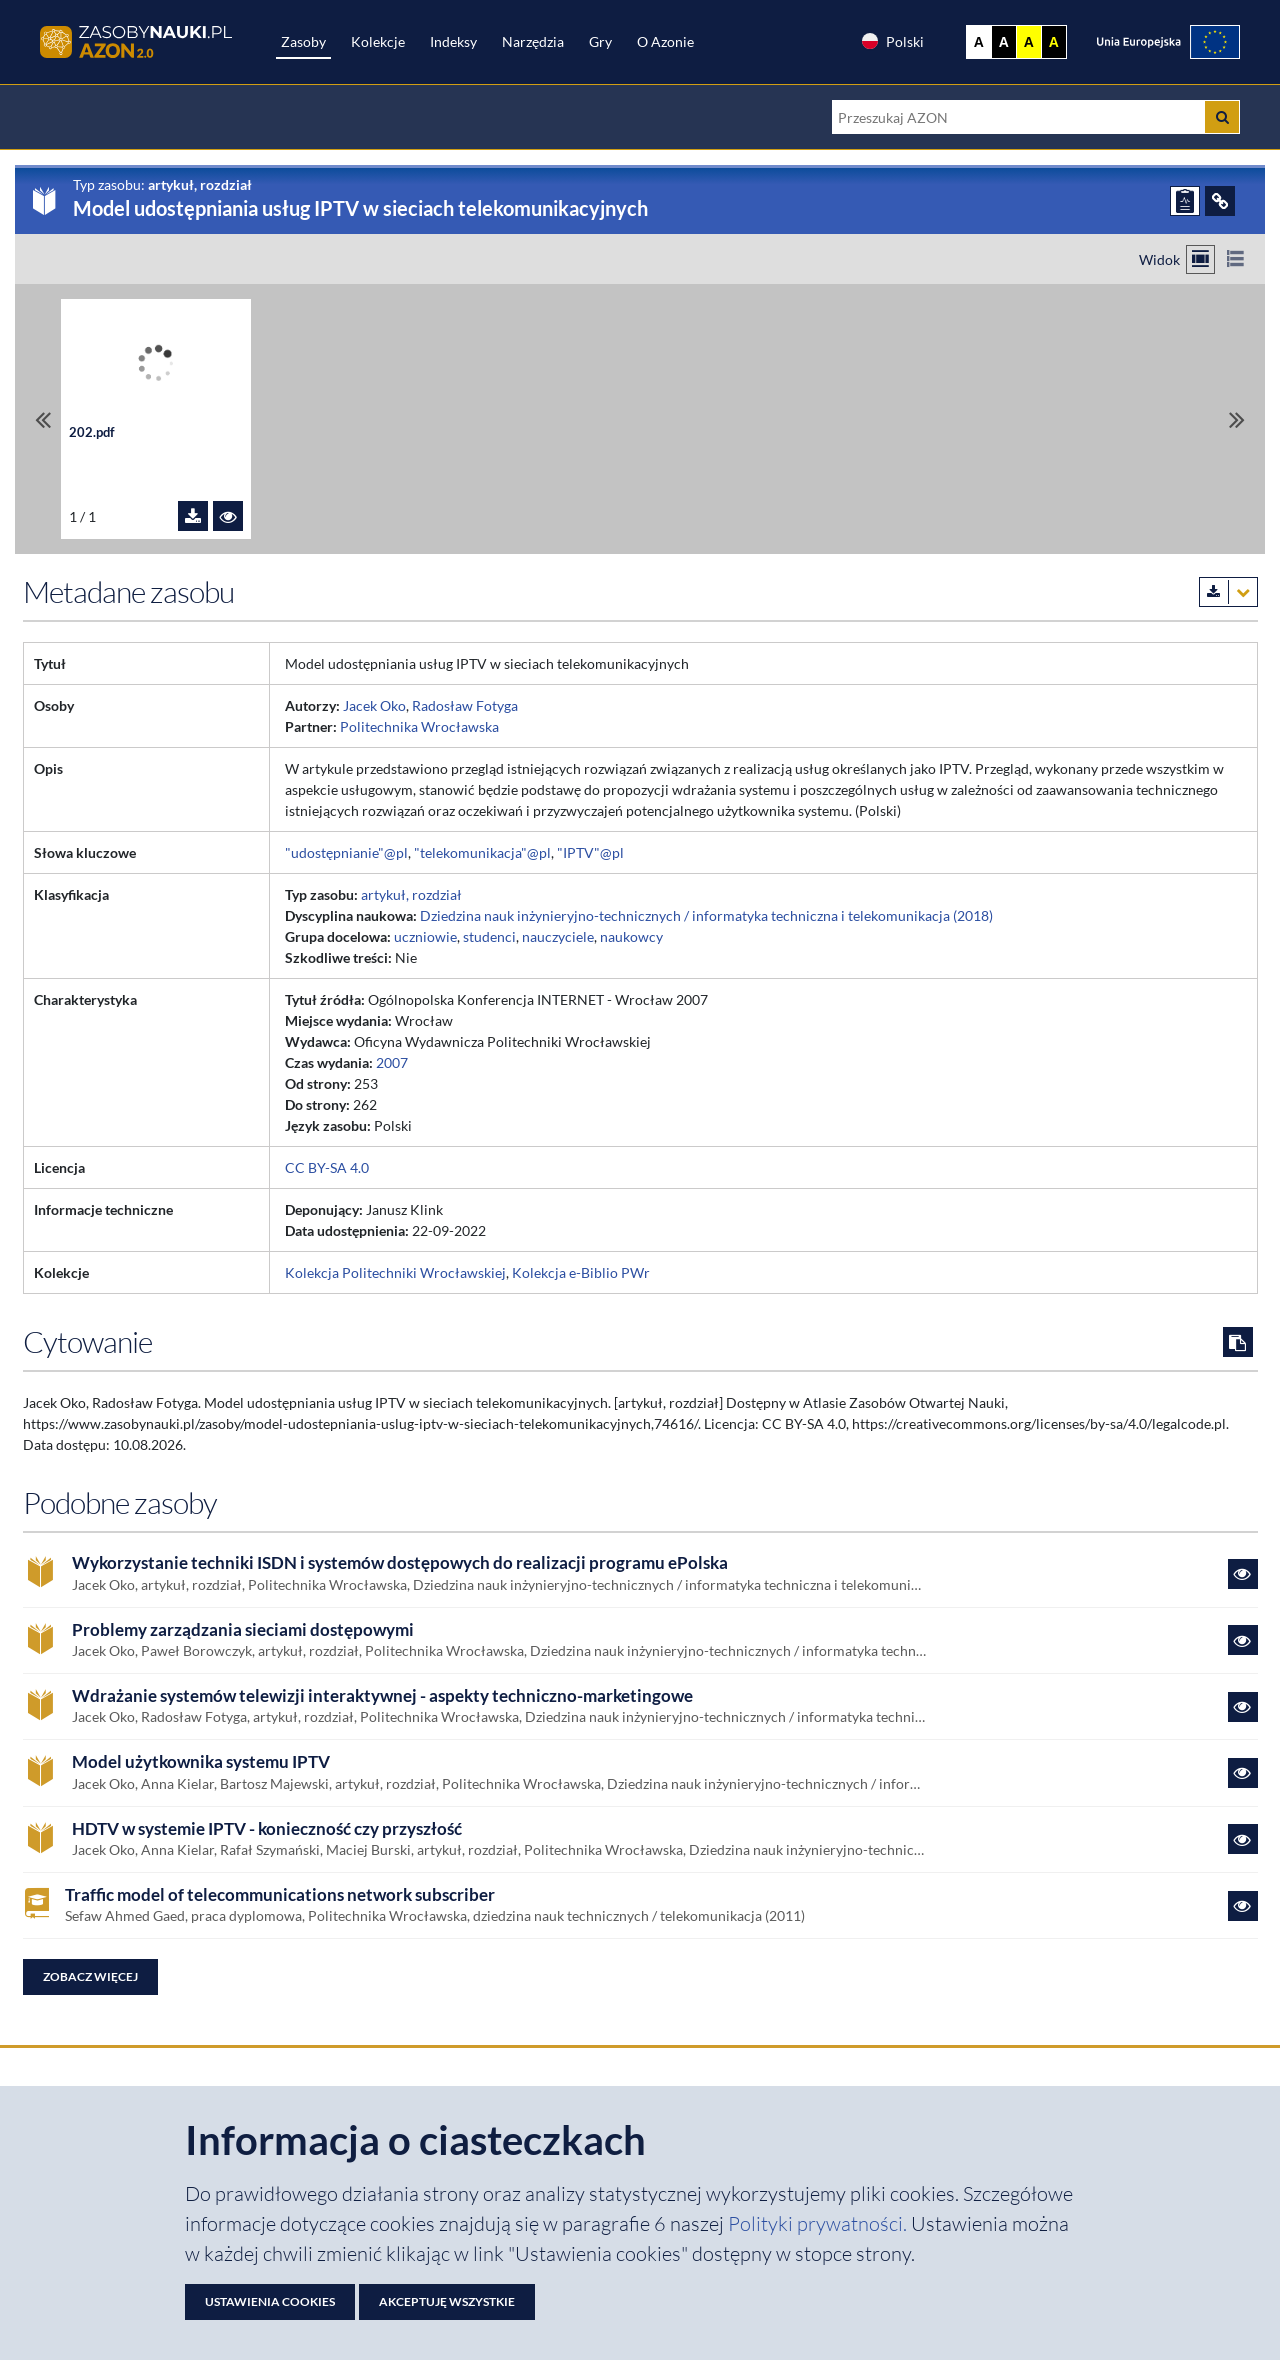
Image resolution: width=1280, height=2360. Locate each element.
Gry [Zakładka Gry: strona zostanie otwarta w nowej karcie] (600, 41)
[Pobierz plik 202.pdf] (193, 516)
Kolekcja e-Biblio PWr (581, 1272)
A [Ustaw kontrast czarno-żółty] (1054, 42)
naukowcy (631, 936)
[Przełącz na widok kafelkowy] (1200, 259)
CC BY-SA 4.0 (327, 1167)
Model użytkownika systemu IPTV (201, 1762)
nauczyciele (558, 936)
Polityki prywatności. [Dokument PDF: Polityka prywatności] (819, 2223)
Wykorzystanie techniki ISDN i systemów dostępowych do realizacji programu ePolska (400, 1563)
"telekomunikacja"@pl (482, 852)
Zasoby (303, 41)
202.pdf (92, 432)
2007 (392, 1062)
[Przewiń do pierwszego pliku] (43, 419)
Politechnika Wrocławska (419, 726)
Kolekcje (378, 41)
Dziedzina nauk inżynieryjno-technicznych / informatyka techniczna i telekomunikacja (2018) (706, 915)
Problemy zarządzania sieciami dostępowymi (243, 1630)
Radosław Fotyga (465, 705)
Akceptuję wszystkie (447, 2301)
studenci (489, 936)
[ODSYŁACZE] (1220, 201)
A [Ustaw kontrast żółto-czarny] (1029, 42)
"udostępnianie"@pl (346, 852)
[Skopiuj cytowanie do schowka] (1238, 1342)
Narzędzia (533, 41)
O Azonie (665, 41)
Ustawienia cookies (270, 2301)
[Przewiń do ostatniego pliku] (1237, 419)
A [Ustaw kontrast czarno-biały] (1004, 42)
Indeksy (453, 41)
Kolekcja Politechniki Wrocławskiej (395, 1272)
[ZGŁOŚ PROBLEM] (1185, 201)
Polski (892, 41)
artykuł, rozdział (411, 894)
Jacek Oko (374, 705)
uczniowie (425, 936)
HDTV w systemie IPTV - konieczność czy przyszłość (267, 1829)
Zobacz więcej (90, 1976)
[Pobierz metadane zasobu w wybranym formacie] (1228, 592)
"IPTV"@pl (590, 852)
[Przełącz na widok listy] (1235, 259)
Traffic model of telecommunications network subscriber (280, 1895)
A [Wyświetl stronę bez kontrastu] (979, 42)
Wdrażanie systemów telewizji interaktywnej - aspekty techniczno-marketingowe (382, 1696)
